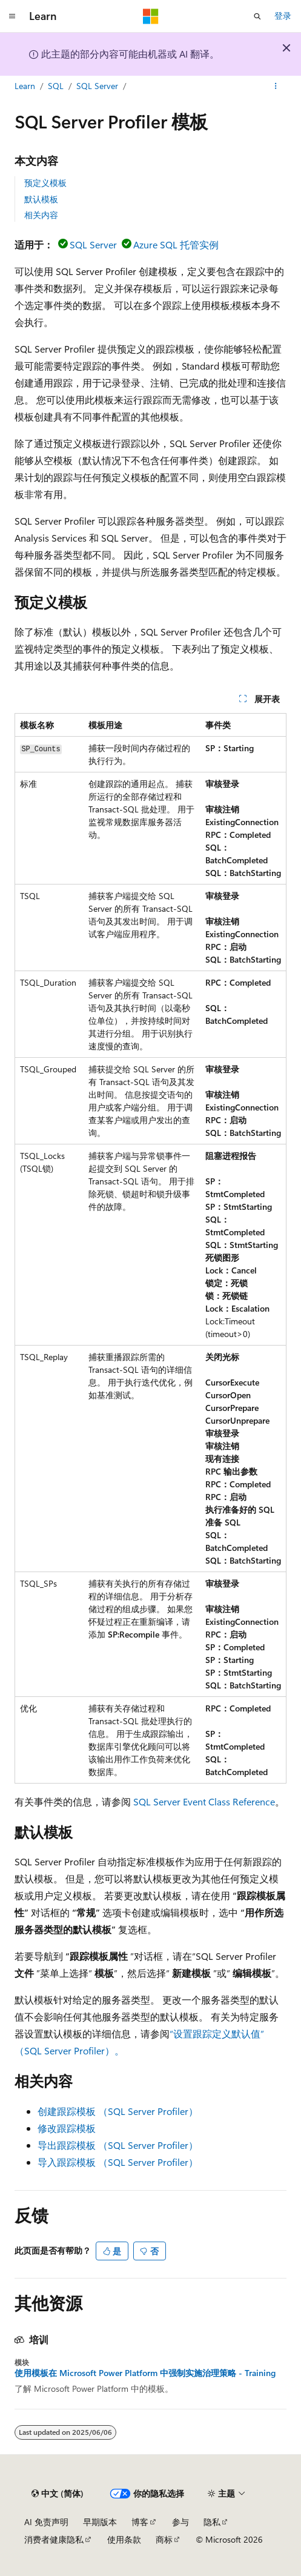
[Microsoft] (151, 16)
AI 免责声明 (46, 2522)
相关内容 (41, 215)
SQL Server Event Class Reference (204, 1801)
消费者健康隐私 (54, 2539)
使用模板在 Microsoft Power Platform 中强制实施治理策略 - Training (145, 2373)
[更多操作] (275, 86)
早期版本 (100, 2522)
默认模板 (41, 199)
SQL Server (97, 85)
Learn (25, 85)
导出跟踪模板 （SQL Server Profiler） (118, 2145)
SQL (56, 85)
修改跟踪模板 (67, 2128)
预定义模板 (45, 182)
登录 (282, 15)
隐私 (211, 2522)
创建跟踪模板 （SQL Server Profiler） (118, 2111)
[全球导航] (12, 16)
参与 (180, 2522)
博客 (139, 2522)
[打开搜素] (257, 16)
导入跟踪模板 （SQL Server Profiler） (118, 2162)
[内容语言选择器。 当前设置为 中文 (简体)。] (57, 2493)
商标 (164, 2539)
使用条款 (124, 2539)
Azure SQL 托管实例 (176, 244)
